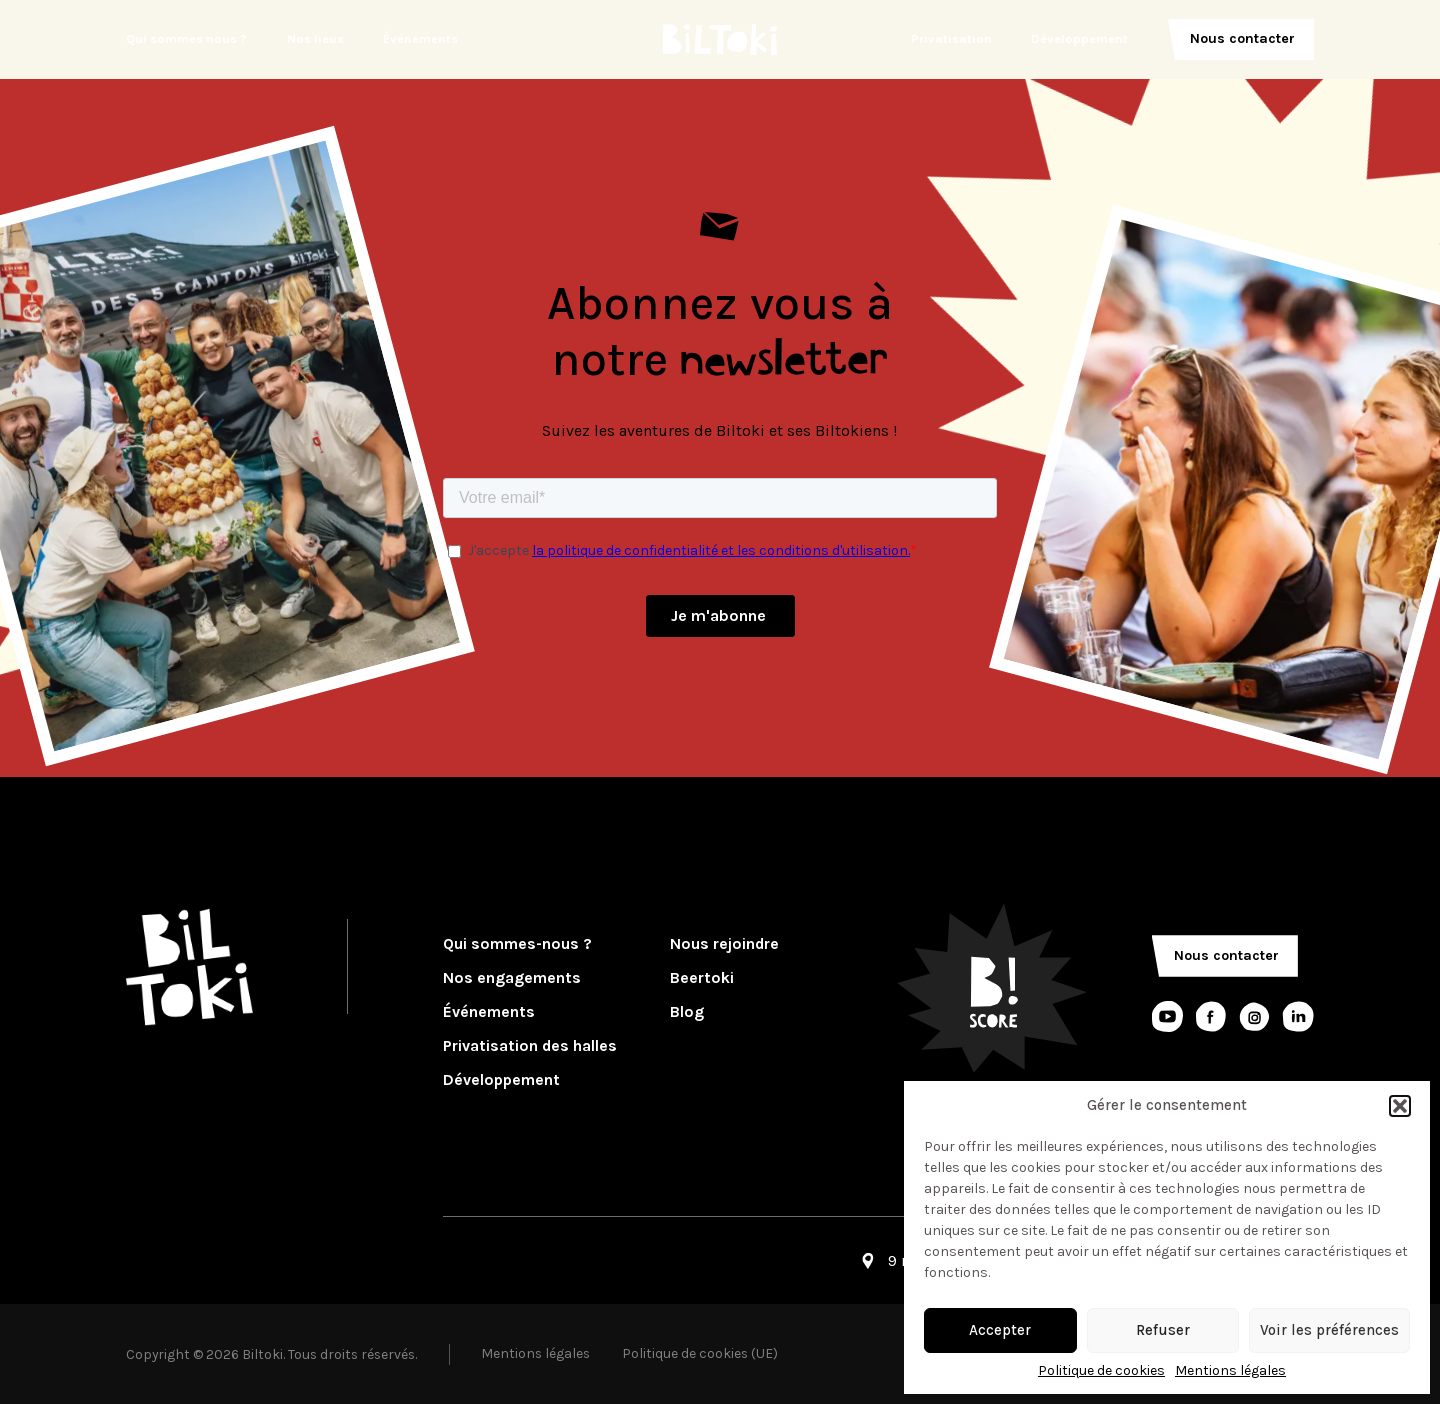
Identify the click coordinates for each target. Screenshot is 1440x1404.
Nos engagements (512, 978)
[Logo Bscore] (992, 987)
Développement (1079, 39)
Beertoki (702, 978)
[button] (1400, 1106)
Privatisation (951, 39)
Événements (420, 39)
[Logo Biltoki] (720, 40)
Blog (687, 1012)
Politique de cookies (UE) (700, 1353)
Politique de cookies (1101, 1371)
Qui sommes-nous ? (517, 944)
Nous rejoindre (724, 944)
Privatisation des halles (530, 1046)
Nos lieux (315, 39)
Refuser (1163, 1330)
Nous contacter (1242, 38)
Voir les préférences (1329, 1330)
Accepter (1000, 1330)
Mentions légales (1230, 1371)
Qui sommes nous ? (186, 39)
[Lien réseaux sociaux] (1168, 1017)
